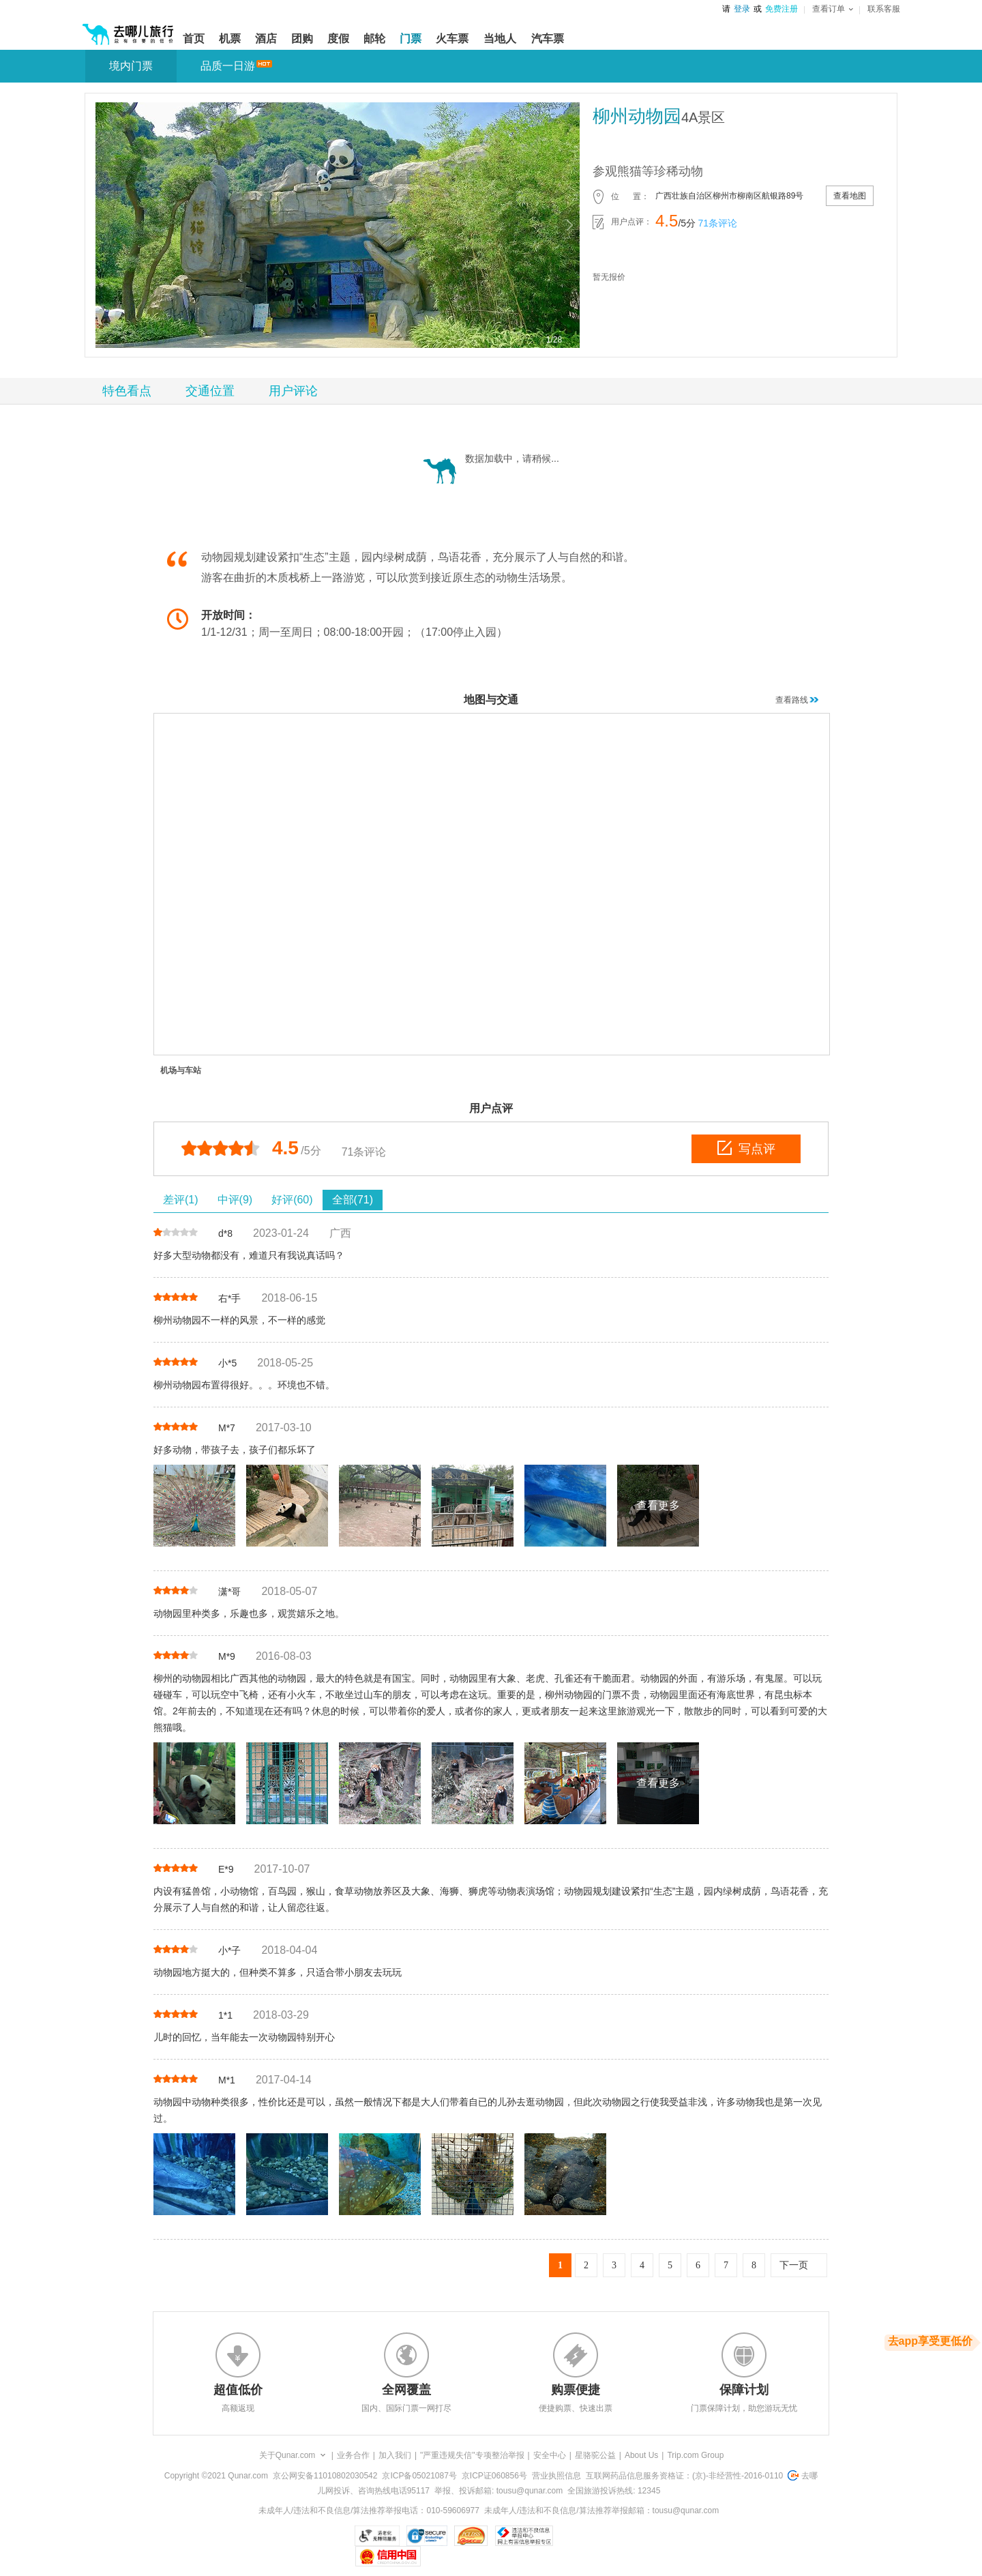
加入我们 (394, 2455)
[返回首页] (128, 28)
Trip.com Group (695, 2455)
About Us (641, 2455)
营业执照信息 (556, 2475)
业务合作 (353, 2455)
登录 (742, 9)
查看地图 (849, 196)
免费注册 (781, 9)
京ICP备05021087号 (419, 2475)
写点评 (746, 1148)
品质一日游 (227, 66)
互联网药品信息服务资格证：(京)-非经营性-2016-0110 (684, 2475)
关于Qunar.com (287, 2455)
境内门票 (131, 66)
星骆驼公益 (595, 2455)
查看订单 (832, 9)
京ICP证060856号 (494, 2475)
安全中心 (549, 2455)
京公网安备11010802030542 (325, 2475)
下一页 (793, 2265)
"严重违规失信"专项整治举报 (472, 2455)
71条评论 (717, 223)
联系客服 (883, 9)
